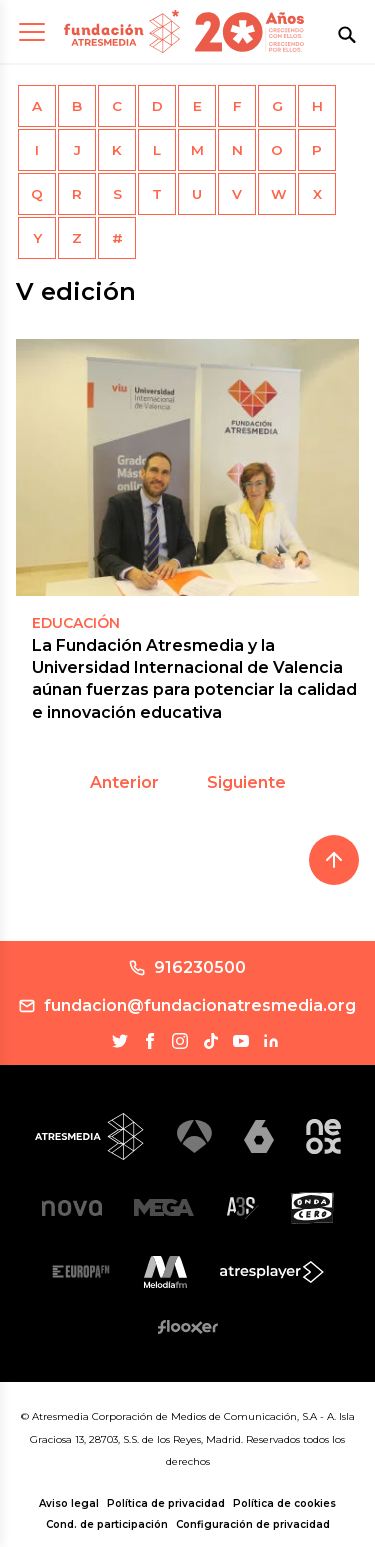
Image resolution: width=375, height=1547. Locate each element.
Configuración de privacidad (253, 1524)
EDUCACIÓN (76, 623)
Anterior (124, 782)
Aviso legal (69, 1503)
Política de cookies (284, 1503)
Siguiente (246, 782)
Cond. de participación (107, 1524)
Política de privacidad (166, 1503)
